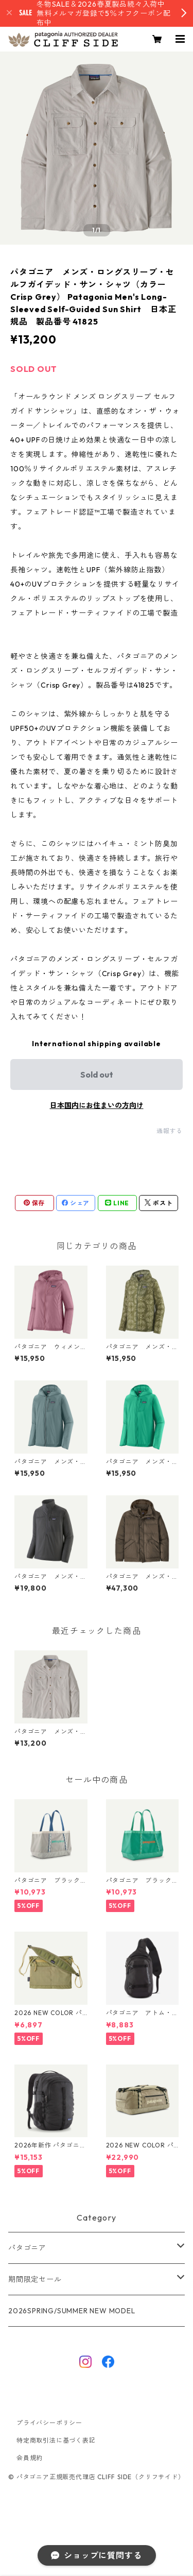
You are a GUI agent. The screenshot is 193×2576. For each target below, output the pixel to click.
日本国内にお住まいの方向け (97, 1105)
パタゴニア (27, 2248)
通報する (169, 1131)
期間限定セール (35, 2279)
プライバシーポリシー (49, 2423)
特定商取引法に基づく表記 (56, 2440)
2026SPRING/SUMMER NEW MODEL (71, 2310)
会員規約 (29, 2458)
